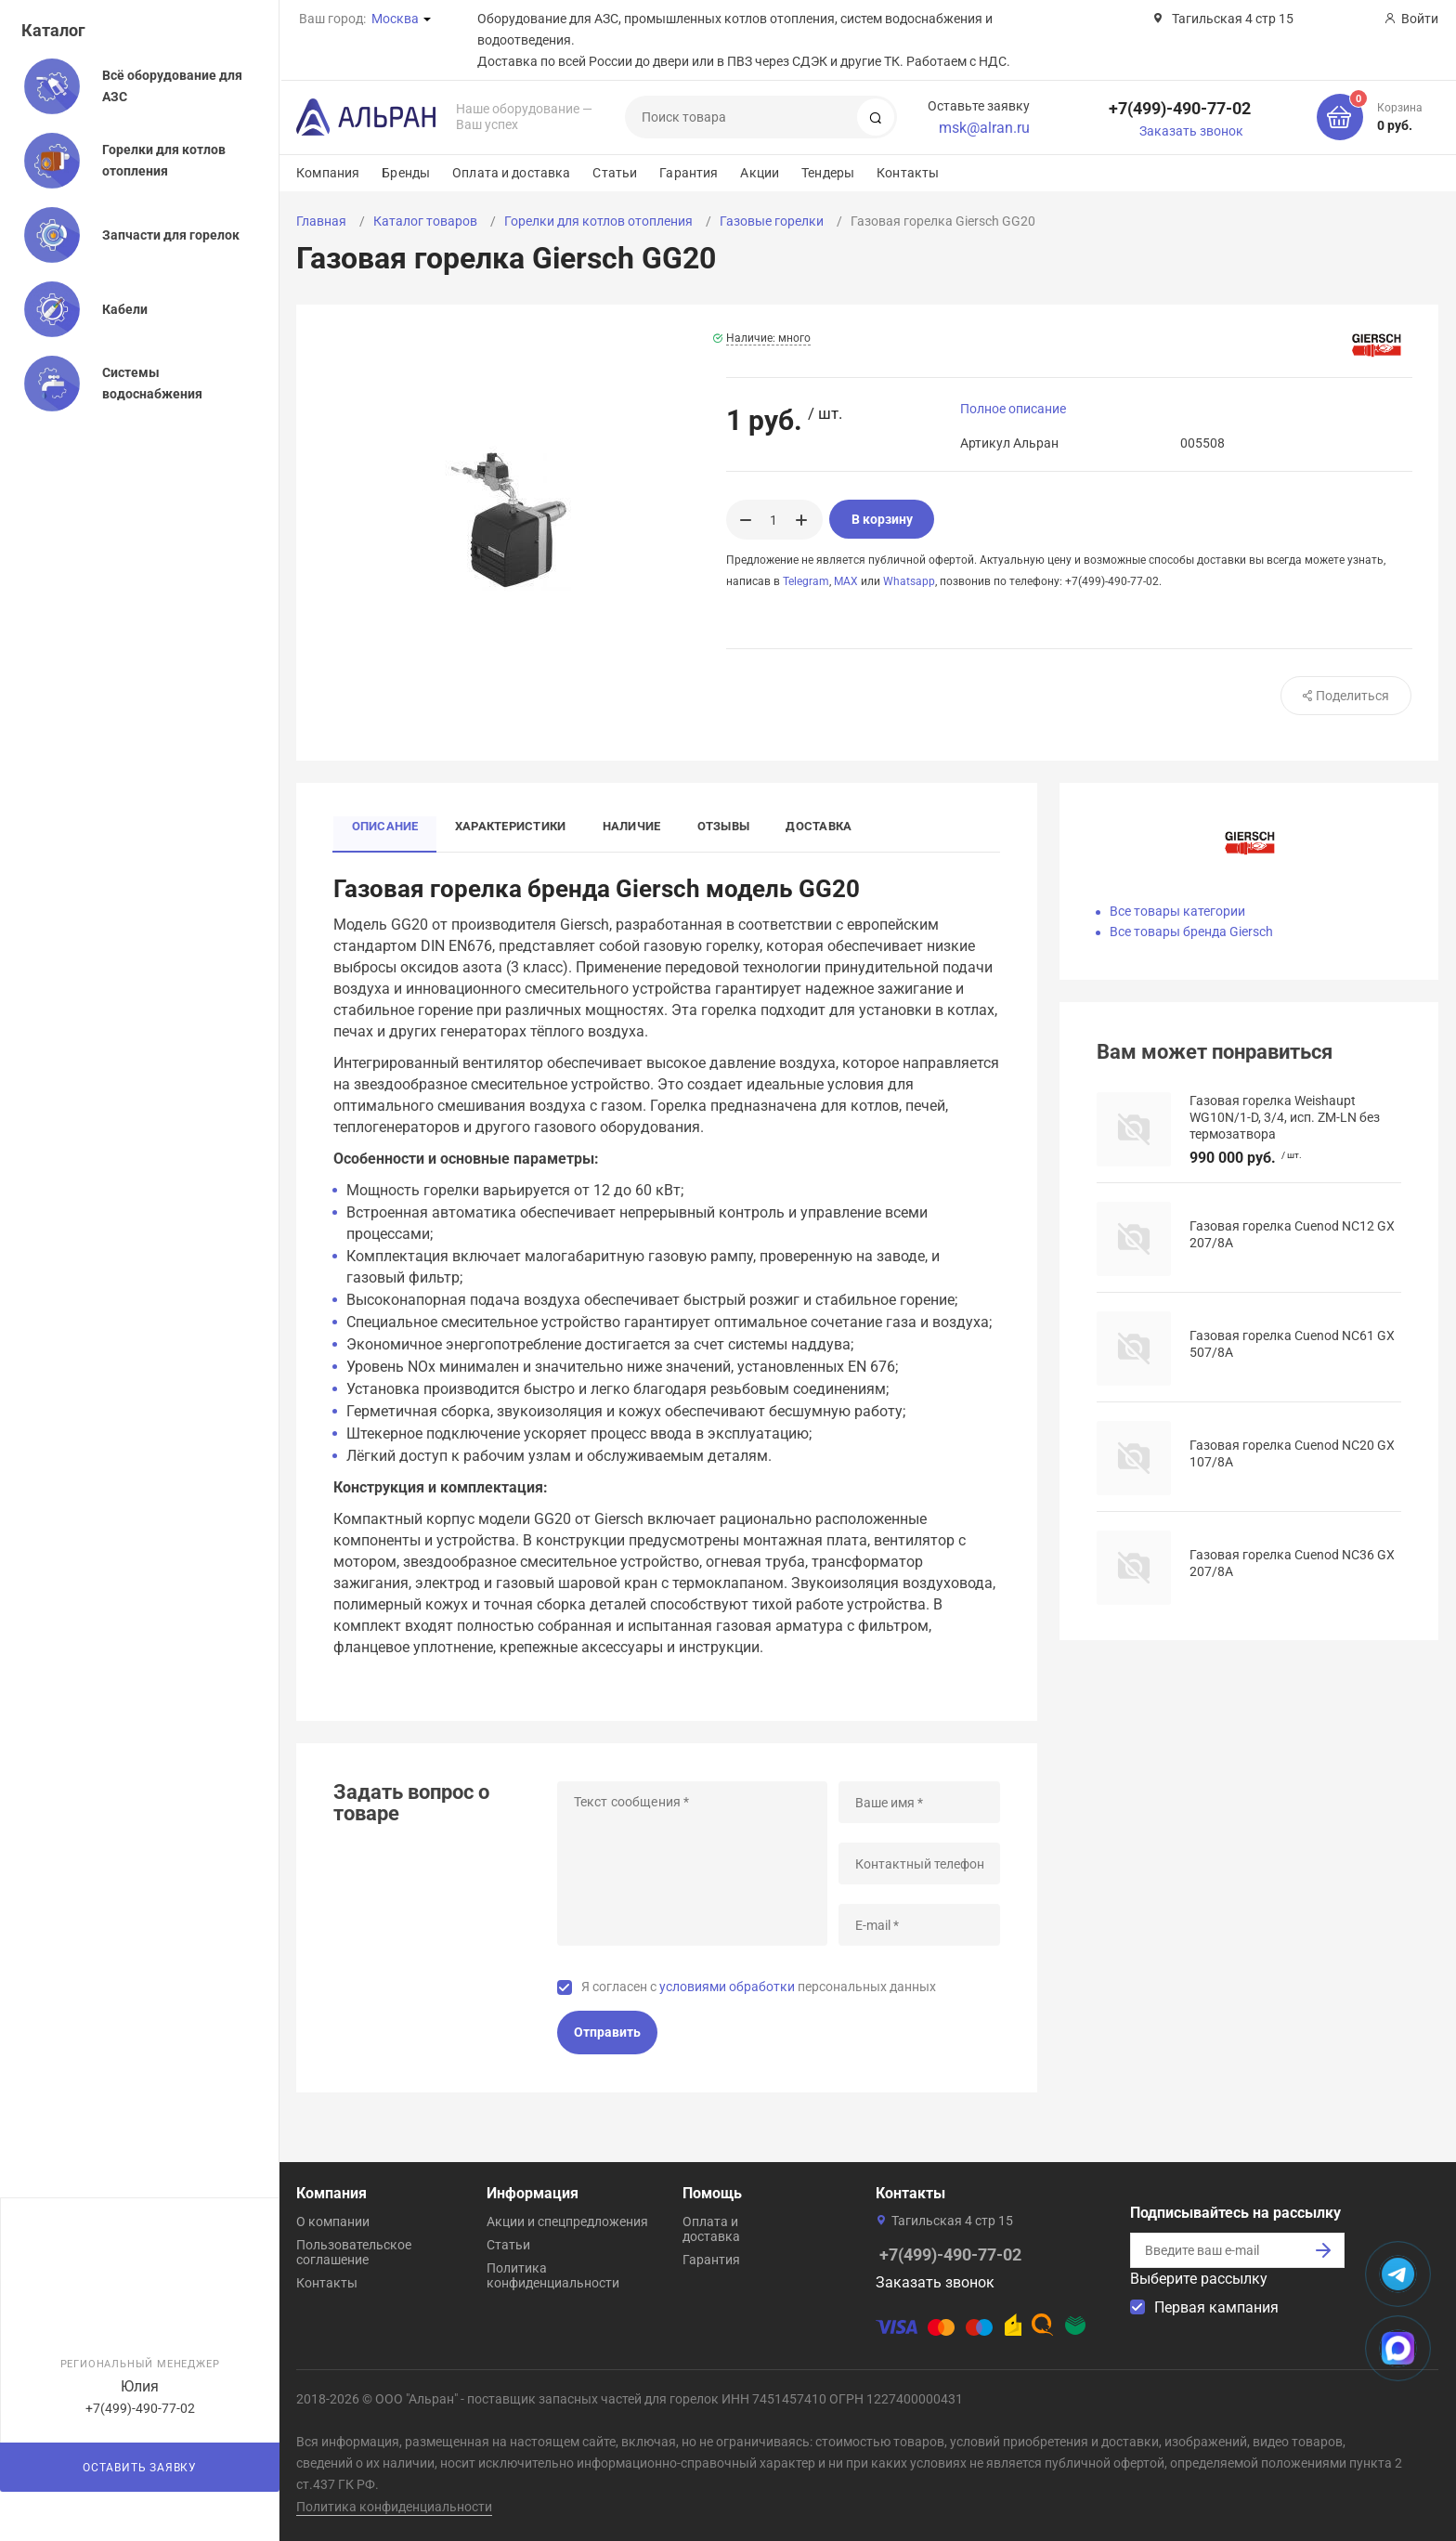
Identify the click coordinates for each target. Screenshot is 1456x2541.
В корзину (882, 519)
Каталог (53, 30)
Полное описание (1013, 408)
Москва (395, 18)
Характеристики (511, 827)
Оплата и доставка (511, 172)
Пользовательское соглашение (353, 2252)
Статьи (614, 172)
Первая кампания (1216, 2307)
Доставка (821, 827)
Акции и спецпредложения (567, 2221)
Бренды (406, 172)
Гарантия (688, 172)
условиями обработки (727, 1986)
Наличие (633, 827)
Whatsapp (909, 581)
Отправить (607, 2033)
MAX (846, 581)
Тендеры (827, 172)
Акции (759, 172)
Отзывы (725, 827)
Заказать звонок (1191, 131)
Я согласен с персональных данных (758, 1986)
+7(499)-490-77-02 (1180, 108)
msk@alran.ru (984, 128)
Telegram (806, 581)
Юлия (140, 2386)
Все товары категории (1177, 911)
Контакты (908, 172)
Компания (327, 172)
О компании (333, 2221)
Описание (385, 827)
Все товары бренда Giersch (1191, 931)
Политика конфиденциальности (553, 2275)
